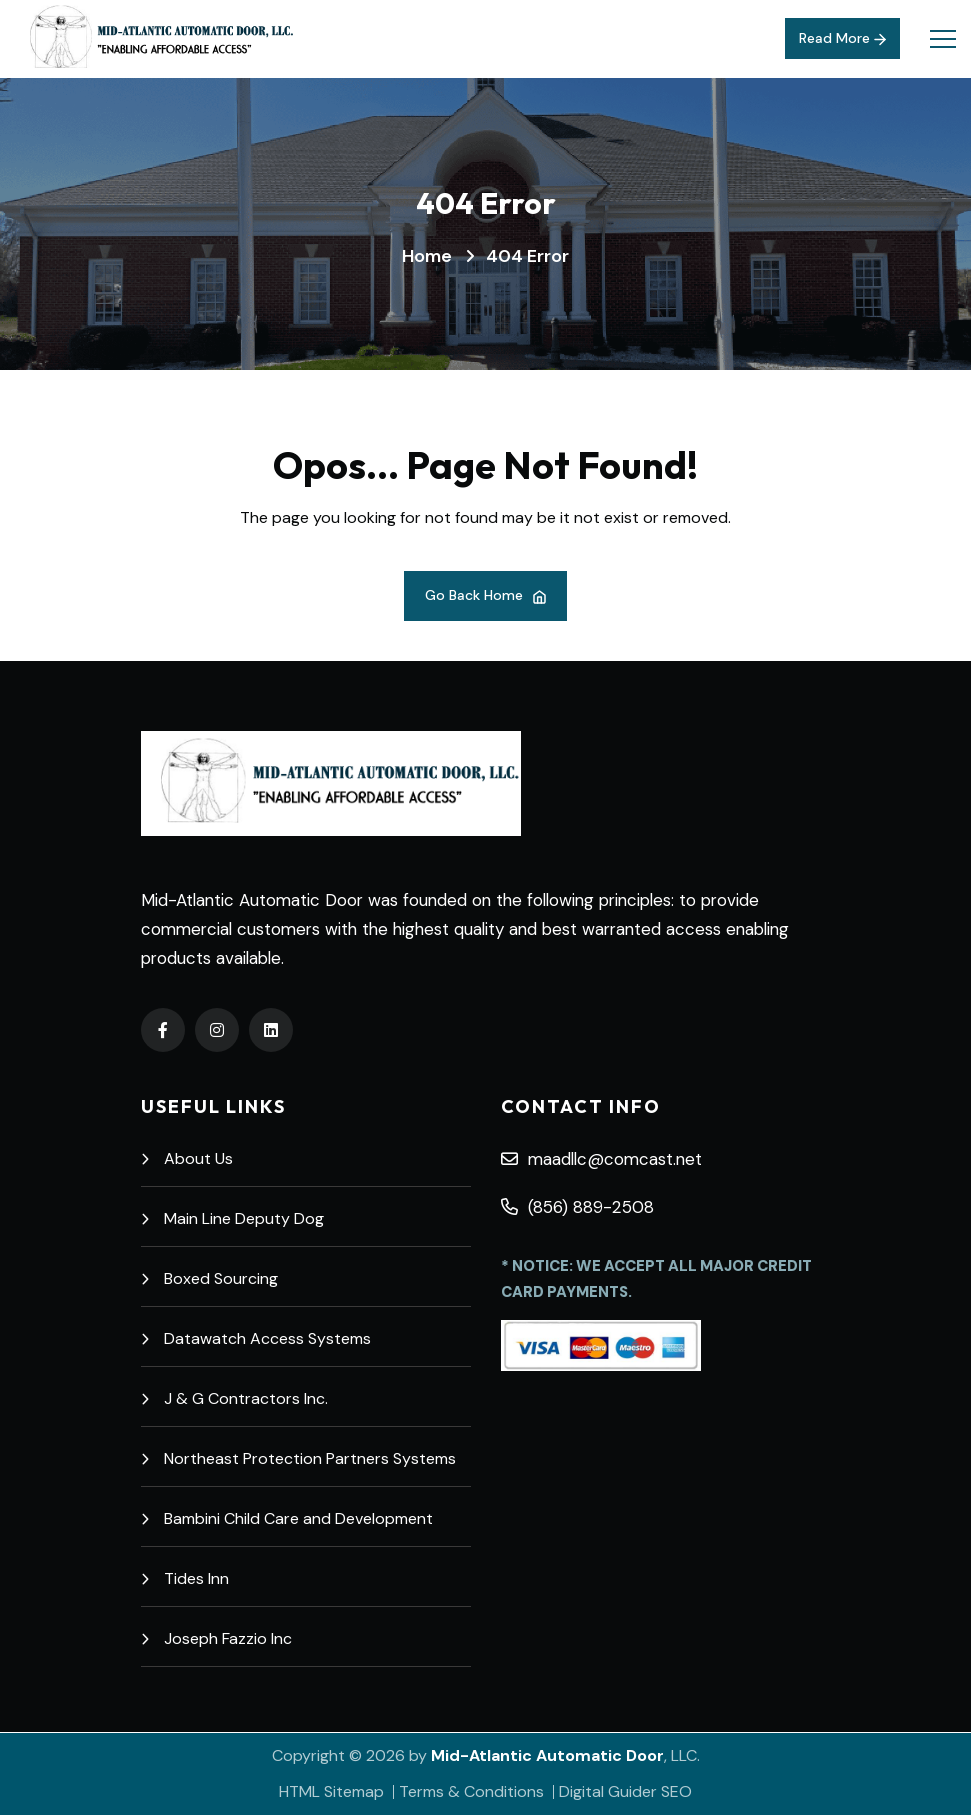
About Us (187, 1158)
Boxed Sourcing (209, 1278)
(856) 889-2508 (577, 1207)
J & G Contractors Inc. (234, 1398)
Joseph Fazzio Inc (216, 1638)
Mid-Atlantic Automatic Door (547, 1755)
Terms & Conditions (471, 1791)
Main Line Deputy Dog (232, 1218)
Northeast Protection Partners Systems (298, 1458)
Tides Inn (185, 1578)
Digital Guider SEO (625, 1791)
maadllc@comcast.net (601, 1159)
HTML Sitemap (331, 1791)
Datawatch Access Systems (256, 1338)
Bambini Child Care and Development (287, 1518)
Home (427, 256)
